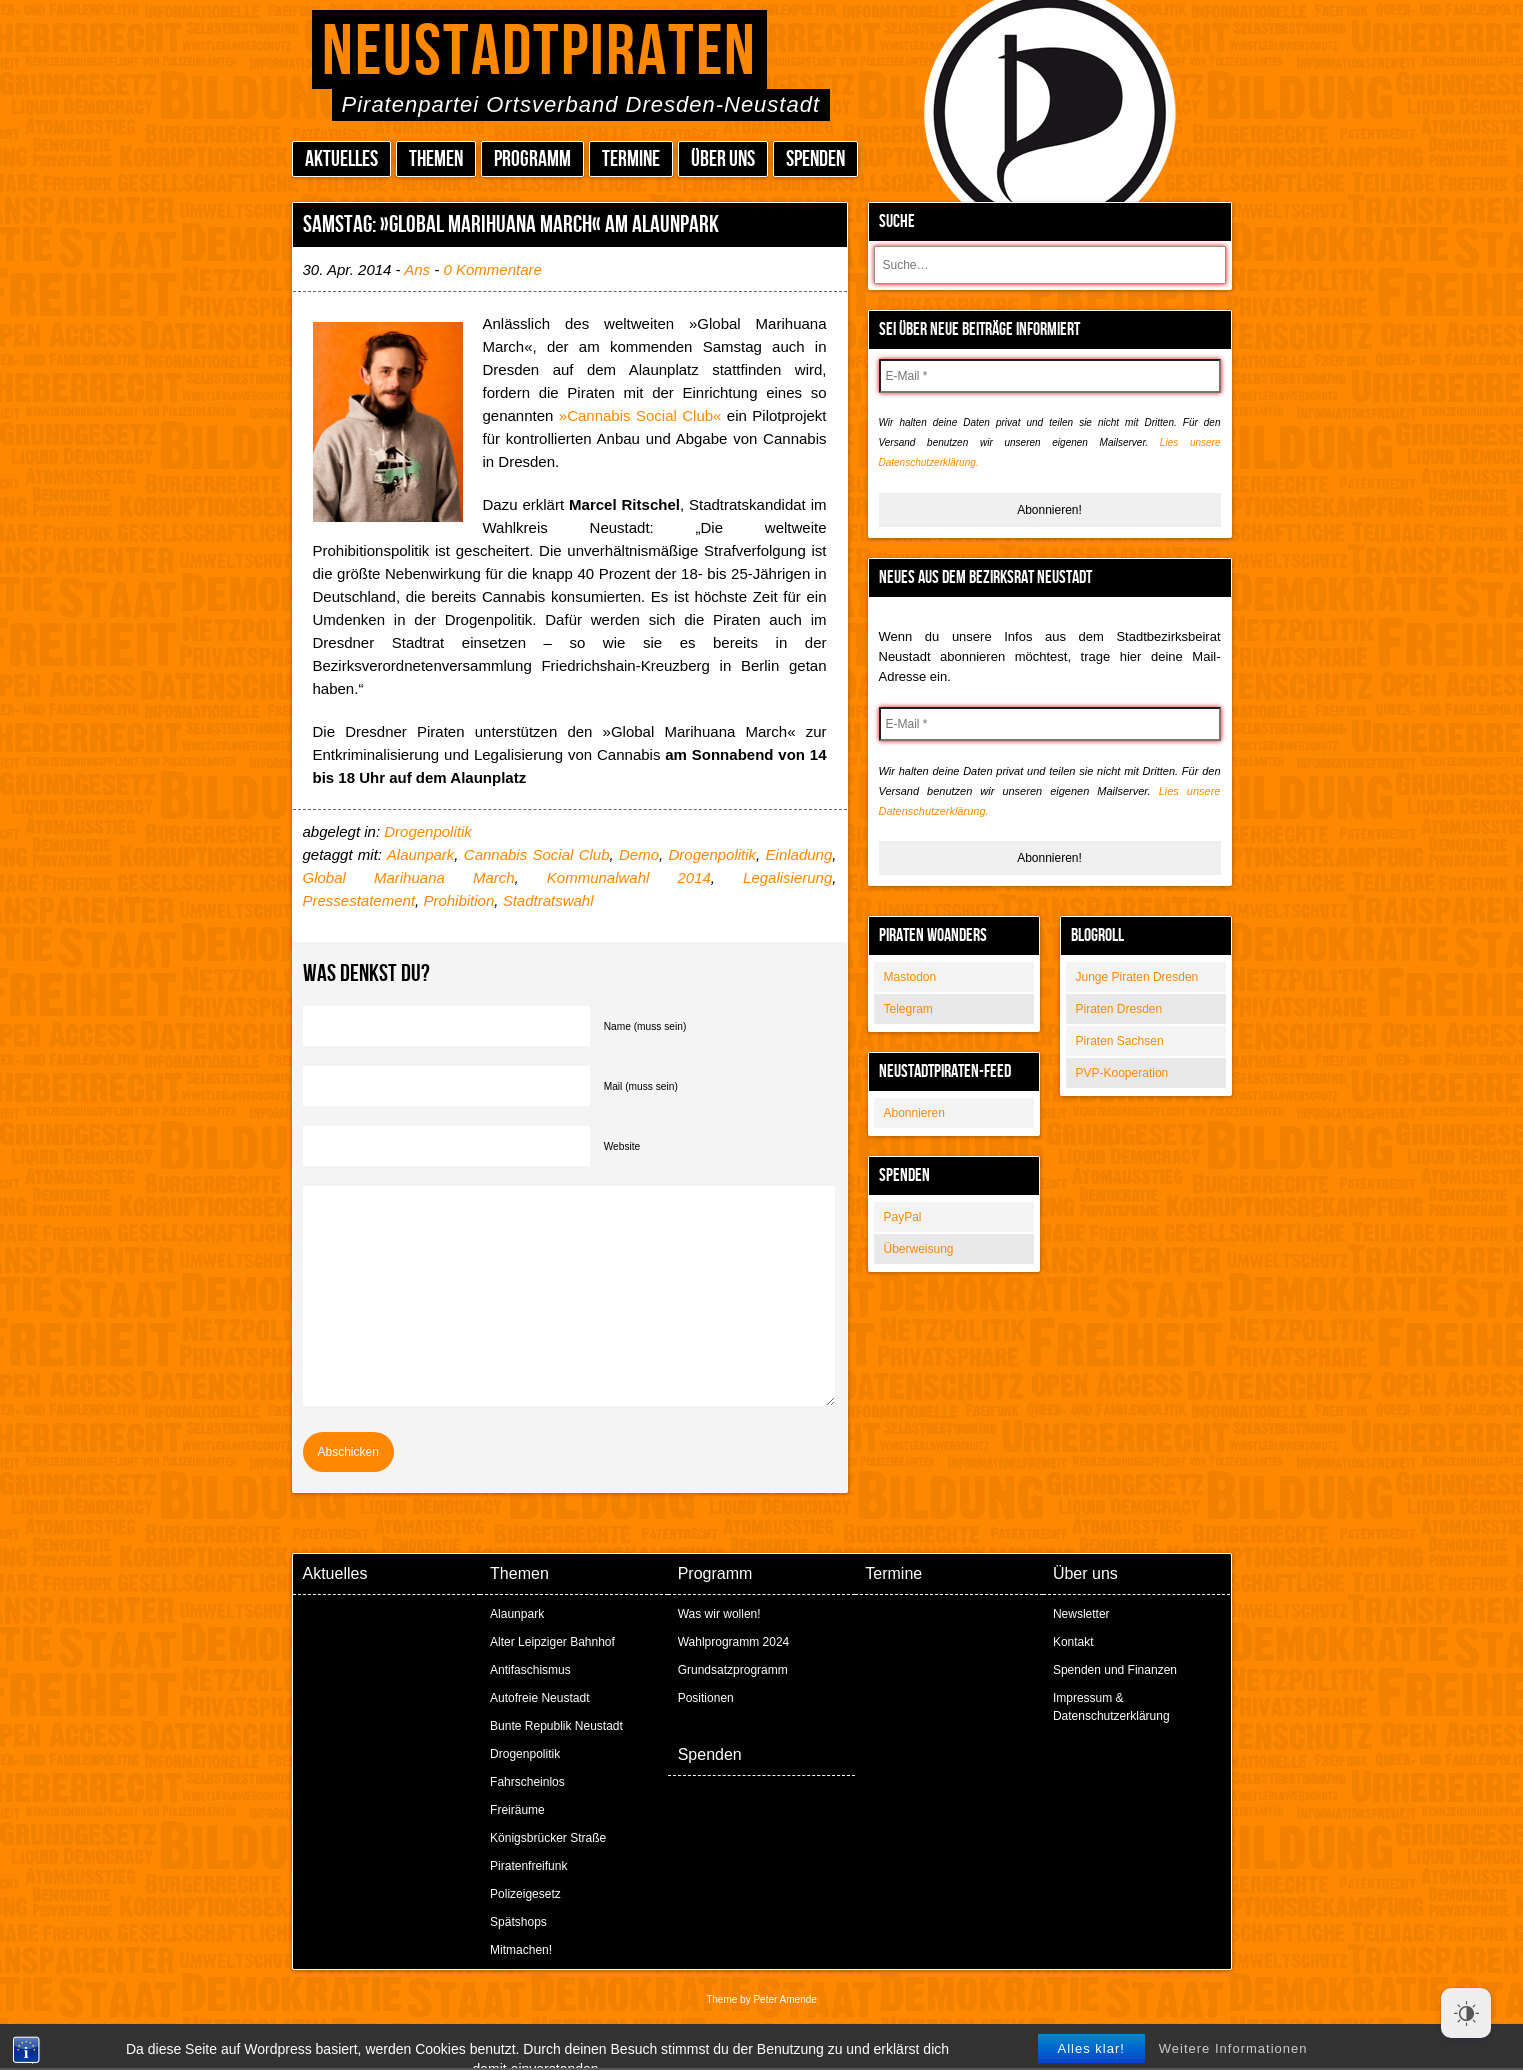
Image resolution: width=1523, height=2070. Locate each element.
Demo (639, 854)
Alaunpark (421, 854)
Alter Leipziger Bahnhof (552, 1642)
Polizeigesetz (525, 1894)
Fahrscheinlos (527, 1782)
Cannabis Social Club (537, 854)
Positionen (706, 1698)
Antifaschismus (530, 1670)
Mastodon (910, 977)
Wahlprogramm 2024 (734, 1642)
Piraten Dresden (1119, 1009)
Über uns (723, 159)
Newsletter (1081, 1614)
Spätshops (518, 1922)
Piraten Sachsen (1120, 1041)
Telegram (908, 1009)
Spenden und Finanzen (1115, 1670)
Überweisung (919, 1249)
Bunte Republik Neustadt (556, 1726)
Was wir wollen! (719, 1614)
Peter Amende (784, 1999)
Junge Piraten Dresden (1137, 977)
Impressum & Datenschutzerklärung (1111, 1707)
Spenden (815, 159)
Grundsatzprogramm (733, 1670)
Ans (417, 269)
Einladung (799, 854)
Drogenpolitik (428, 831)
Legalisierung (787, 877)
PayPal (903, 1217)
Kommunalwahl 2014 (629, 877)
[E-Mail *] (1050, 376)
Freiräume (517, 1810)
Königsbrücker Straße (548, 1838)
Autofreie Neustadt (539, 1698)
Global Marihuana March (409, 877)
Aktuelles (341, 159)
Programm (532, 159)
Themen (436, 159)
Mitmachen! (521, 1950)
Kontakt (1073, 1642)
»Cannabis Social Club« (640, 415)
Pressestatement (359, 900)
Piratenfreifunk (528, 1866)
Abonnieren (914, 1113)
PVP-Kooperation (1122, 1073)
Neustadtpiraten (539, 52)
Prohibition (458, 900)
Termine (631, 159)
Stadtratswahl (548, 900)
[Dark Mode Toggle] (1466, 2013)
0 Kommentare (492, 269)
